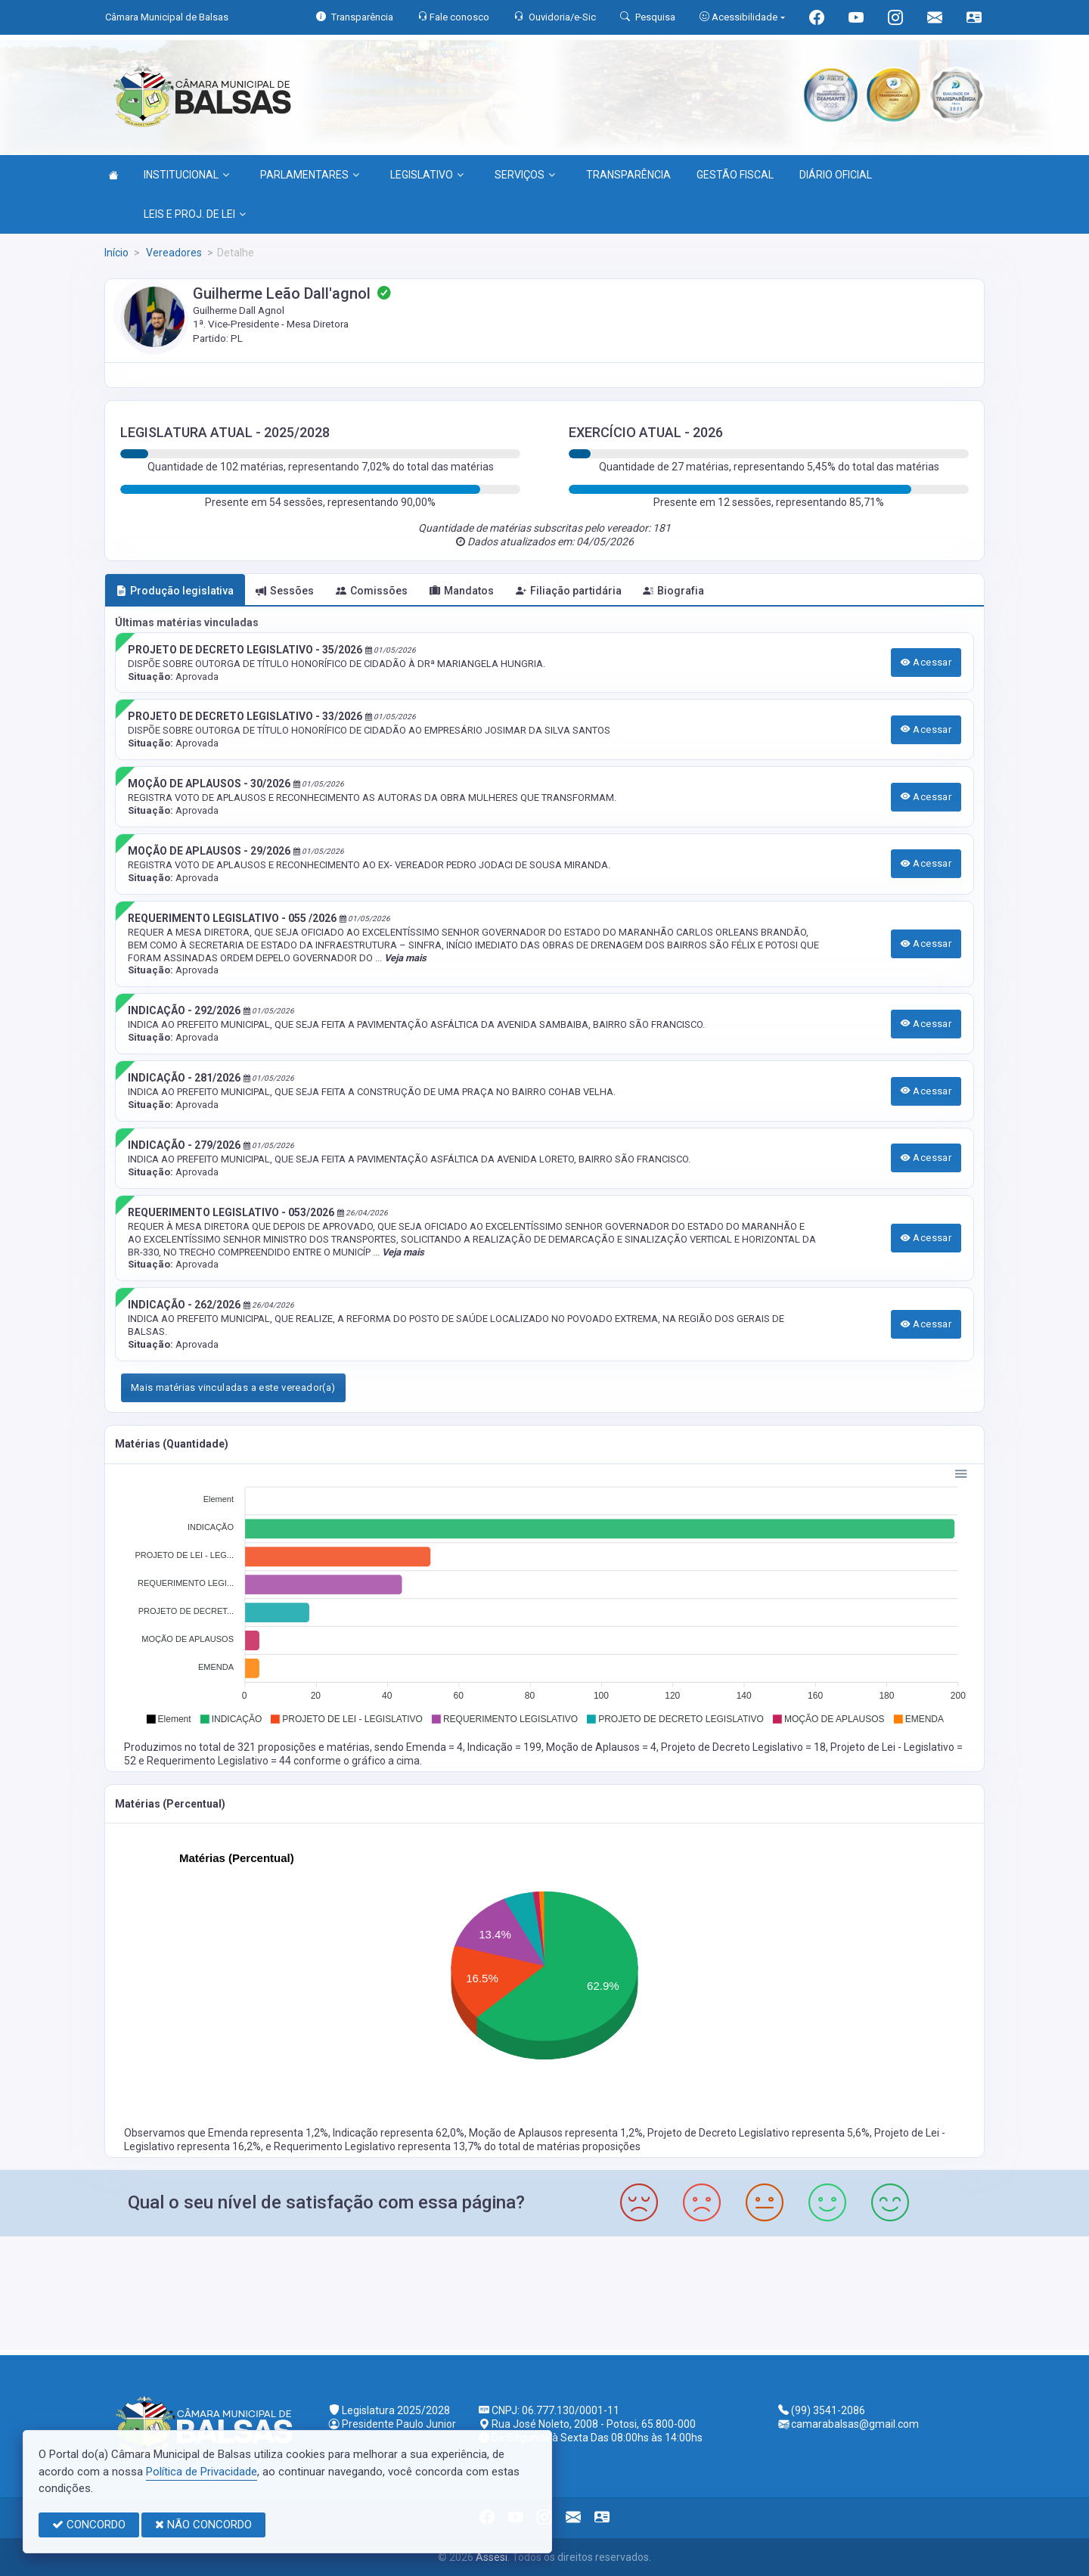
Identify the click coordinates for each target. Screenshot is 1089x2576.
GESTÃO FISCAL (735, 175)
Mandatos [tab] (462, 591)
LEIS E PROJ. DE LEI (195, 214)
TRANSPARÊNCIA (628, 175)
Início (116, 253)
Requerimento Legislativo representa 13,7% (379, 2146)
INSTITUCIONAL (186, 175)
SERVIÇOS (525, 175)
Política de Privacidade (201, 2471)
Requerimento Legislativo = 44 (220, 1761)
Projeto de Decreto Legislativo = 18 (743, 1747)
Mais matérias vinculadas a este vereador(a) (233, 1387)
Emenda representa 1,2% (268, 2133)
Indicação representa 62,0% (398, 2133)
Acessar (926, 662)
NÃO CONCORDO (203, 2524)
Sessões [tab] (285, 591)
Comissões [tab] (372, 591)
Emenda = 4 (434, 1747)
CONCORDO (89, 2524)
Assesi (491, 2557)
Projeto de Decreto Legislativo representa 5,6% (758, 2133)
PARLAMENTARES (309, 175)
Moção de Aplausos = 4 (601, 1747)
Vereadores (173, 253)
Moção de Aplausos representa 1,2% (556, 2133)
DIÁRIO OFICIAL (835, 175)
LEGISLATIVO (427, 175)
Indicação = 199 (504, 1747)
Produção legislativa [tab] (175, 591)
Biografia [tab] (673, 591)
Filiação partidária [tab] (569, 591)
